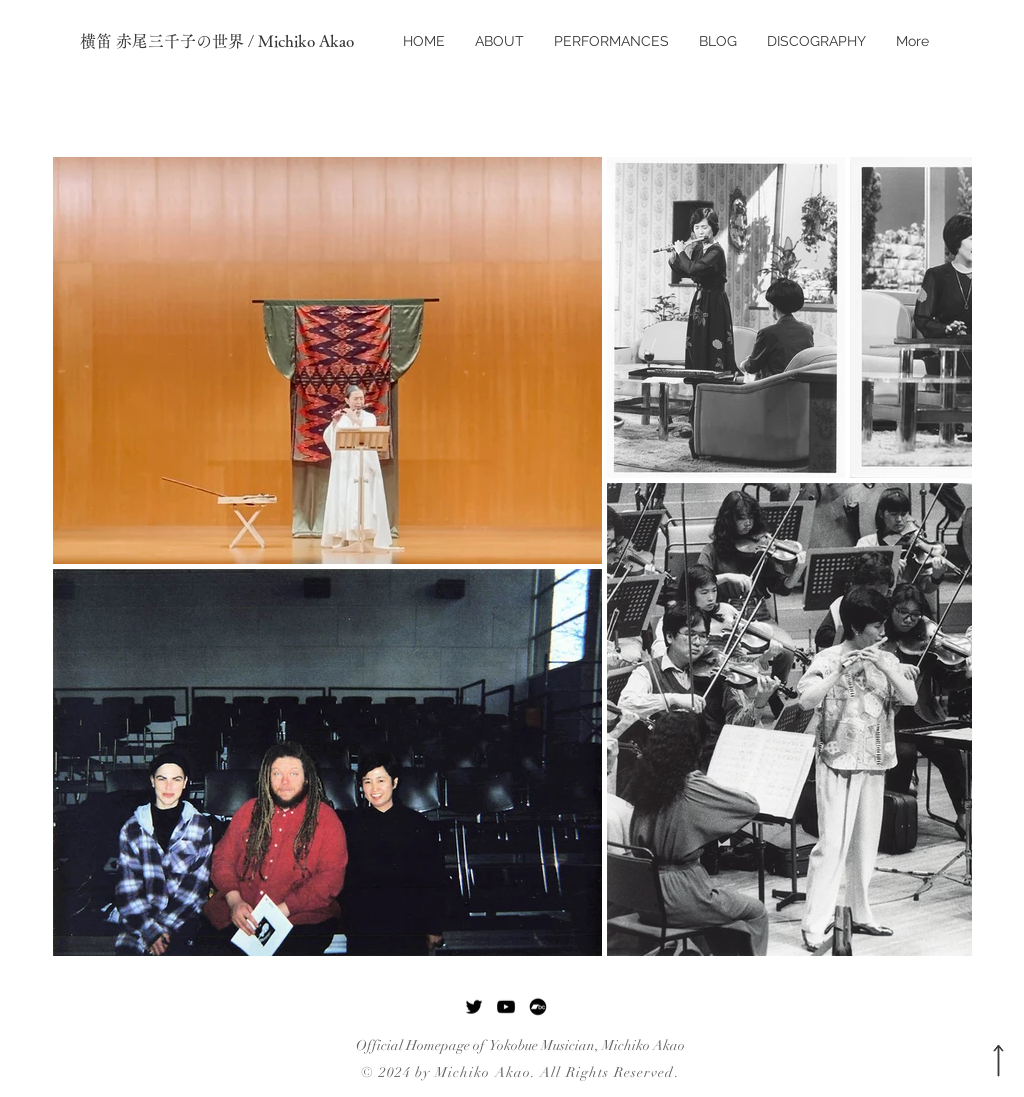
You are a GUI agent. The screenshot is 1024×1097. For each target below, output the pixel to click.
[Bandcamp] (538, 1007)
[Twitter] (474, 1007)
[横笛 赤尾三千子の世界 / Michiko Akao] (227, 41)
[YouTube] (506, 1007)
